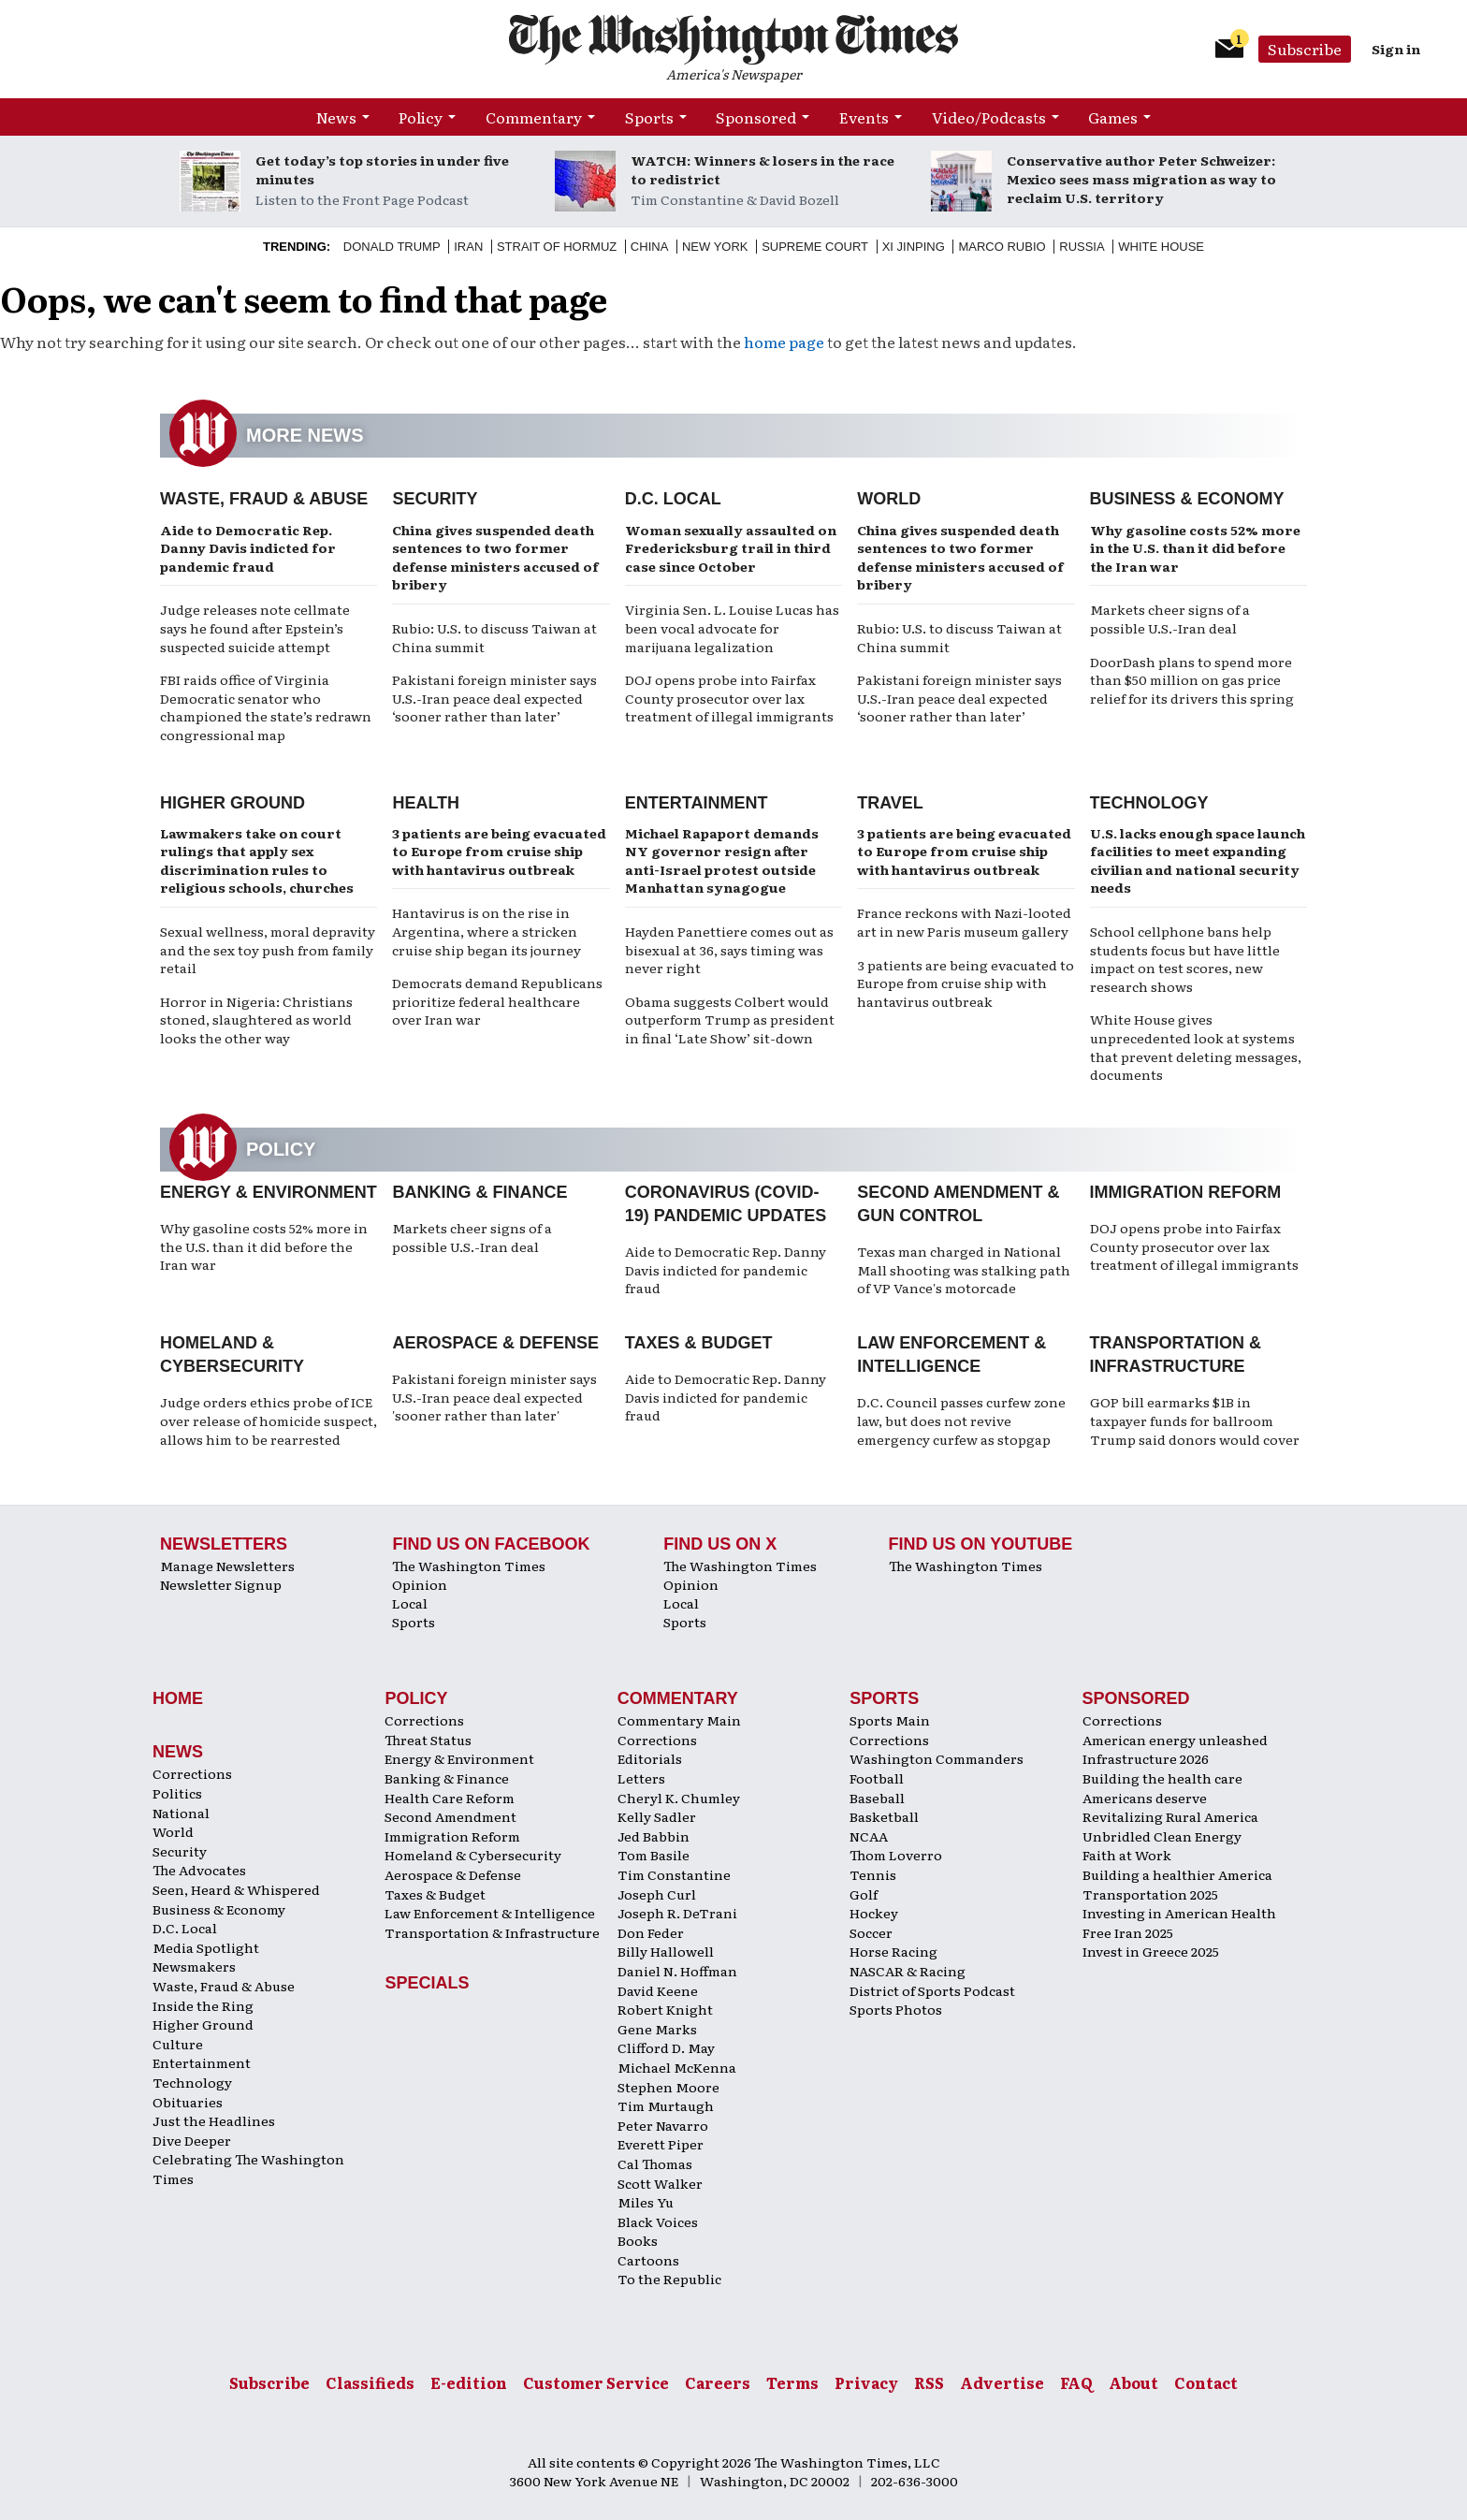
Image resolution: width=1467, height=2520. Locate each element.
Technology (1149, 803)
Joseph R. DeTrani (677, 1912)
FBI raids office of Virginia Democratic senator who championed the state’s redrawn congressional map (265, 707)
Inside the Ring (203, 2005)
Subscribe (1305, 48)
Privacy (866, 2382)
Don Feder (650, 1932)
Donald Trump (392, 247)
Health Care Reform (450, 1797)
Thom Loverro (896, 1854)
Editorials (649, 1758)
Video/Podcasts (989, 117)
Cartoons (648, 2260)
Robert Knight (665, 2009)
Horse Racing (893, 1951)
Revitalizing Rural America (1170, 1816)
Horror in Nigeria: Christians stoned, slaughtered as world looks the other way (256, 1019)
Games (1113, 117)
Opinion (419, 1584)
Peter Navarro (662, 2125)
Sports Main (890, 1720)
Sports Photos (896, 2009)
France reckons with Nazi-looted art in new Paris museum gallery (964, 921)
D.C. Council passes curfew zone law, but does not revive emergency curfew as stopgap (961, 1420)
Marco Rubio (1001, 247)
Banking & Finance (479, 1192)
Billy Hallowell (665, 1951)
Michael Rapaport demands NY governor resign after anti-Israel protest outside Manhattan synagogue (722, 860)
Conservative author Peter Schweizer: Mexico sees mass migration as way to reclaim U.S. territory (1141, 179)
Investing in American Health (1179, 1912)
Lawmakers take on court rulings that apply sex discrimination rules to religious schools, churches (257, 860)
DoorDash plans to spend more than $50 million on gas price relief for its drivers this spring (1192, 679)
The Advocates (199, 1869)
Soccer (871, 1932)
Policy (421, 117)
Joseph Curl (656, 1894)
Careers (717, 2382)
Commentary (534, 117)
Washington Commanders (937, 1758)
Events (864, 117)
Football (877, 1778)
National (181, 1812)
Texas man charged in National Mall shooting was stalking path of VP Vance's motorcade (963, 1269)
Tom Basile (653, 1854)
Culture (178, 2043)
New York (715, 247)
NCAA (869, 1836)
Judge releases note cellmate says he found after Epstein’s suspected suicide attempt (255, 627)
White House (1161, 247)
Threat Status (428, 1739)
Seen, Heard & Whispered (236, 1889)
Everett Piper (660, 2143)
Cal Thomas (654, 2163)
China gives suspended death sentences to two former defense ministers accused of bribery (495, 557)
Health (425, 803)
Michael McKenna (676, 2067)
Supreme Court (815, 247)
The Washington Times (468, 1565)
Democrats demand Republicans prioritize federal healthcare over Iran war (497, 1000)
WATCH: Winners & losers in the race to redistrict (762, 169)
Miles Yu (645, 2201)
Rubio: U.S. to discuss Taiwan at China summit (494, 637)
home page (784, 341)
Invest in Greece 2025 (1150, 1951)
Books (637, 2240)
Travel (890, 803)
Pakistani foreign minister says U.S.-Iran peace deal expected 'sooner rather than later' (494, 1396)
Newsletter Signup (221, 1584)
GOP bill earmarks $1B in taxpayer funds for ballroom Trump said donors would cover (1195, 1420)
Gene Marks (657, 2028)
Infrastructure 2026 (1145, 1758)
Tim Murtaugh (665, 2105)
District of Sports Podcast (932, 1990)
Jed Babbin (653, 1836)
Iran (468, 247)
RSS (929, 2382)
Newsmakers (194, 1966)
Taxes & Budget (699, 1342)
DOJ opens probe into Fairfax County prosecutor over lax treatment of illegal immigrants (729, 697)
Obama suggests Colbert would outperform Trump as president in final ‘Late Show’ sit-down (730, 1019)
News (336, 117)
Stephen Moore (668, 2086)
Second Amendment (450, 1816)
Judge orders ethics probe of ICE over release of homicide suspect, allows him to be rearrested (268, 1420)
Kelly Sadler (656, 1816)
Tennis (873, 1874)
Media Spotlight (206, 1947)
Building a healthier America (1177, 1874)
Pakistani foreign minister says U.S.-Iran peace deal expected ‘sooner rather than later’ (494, 697)
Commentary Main (679, 1720)
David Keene (657, 1990)
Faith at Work (1126, 1854)
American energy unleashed (1175, 1739)
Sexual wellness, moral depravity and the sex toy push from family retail (267, 949)
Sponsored (756, 117)
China (649, 247)
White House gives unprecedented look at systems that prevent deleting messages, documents (1195, 1047)
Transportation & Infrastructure (492, 1932)
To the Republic (669, 2278)
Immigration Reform (1186, 1192)
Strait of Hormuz (557, 247)
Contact (1206, 2382)
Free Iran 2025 (1127, 1932)
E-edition (468, 2382)
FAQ (1076, 2382)
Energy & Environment (268, 1192)
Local (410, 1603)
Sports (649, 117)
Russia (1081, 247)
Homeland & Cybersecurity (473, 1854)
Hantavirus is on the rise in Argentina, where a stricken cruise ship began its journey (486, 930)
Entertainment (696, 803)
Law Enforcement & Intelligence (490, 1912)
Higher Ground (232, 803)
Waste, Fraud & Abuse (264, 498)
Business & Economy (1187, 498)
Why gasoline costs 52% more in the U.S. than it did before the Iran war (1195, 547)
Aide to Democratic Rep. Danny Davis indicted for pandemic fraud (248, 547)
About (1133, 2382)
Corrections (192, 1773)
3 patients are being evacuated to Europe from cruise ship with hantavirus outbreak (499, 851)
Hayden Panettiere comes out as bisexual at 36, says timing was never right (729, 949)
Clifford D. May (666, 2047)
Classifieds (370, 2382)
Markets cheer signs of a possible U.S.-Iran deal (1170, 618)
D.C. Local (673, 498)
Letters (641, 1778)
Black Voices (657, 2221)
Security (434, 498)
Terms (792, 2382)
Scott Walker (660, 2183)
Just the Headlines (214, 2120)
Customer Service (596, 2382)
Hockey (874, 1912)
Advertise (1002, 2382)
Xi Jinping (913, 247)
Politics (177, 1793)
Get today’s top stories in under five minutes (382, 169)
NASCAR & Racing (908, 1970)
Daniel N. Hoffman (677, 1970)
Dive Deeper (192, 2140)
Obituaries (188, 2101)
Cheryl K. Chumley (678, 1797)
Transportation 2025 (1150, 1894)
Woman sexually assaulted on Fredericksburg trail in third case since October (730, 547)
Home (178, 1698)
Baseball (877, 1797)
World (889, 498)
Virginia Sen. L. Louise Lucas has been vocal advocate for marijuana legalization (732, 627)
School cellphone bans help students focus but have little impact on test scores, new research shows (1185, 959)
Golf (864, 1894)
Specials (427, 1983)
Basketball (884, 1816)
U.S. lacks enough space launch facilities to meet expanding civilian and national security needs (1197, 860)
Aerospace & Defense (495, 1342)
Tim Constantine (674, 1874)
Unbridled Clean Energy (1162, 1836)
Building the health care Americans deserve (1162, 1788)
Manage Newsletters (227, 1565)
